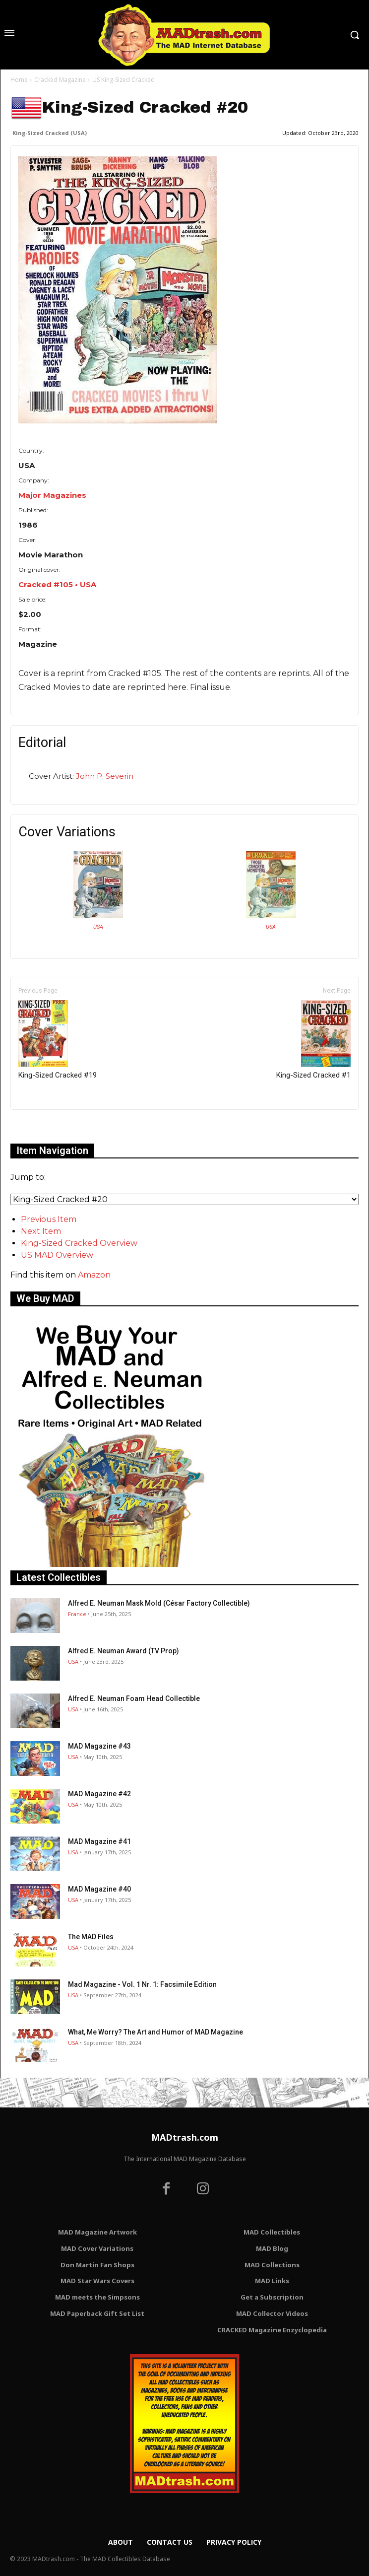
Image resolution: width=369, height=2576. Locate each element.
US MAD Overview (57, 1255)
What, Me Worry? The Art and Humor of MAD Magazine (155, 2032)
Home (19, 79)
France (77, 1614)
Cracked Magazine (60, 79)
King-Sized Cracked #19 (57, 1040)
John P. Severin (104, 776)
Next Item (41, 1231)
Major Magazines (52, 495)
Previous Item (48, 1219)
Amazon (94, 1275)
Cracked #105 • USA (57, 584)
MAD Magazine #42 (99, 1794)
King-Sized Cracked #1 (313, 1040)
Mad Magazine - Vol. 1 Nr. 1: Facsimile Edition (142, 1984)
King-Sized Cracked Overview (79, 1243)
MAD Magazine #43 (99, 1746)
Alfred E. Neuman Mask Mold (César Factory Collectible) (159, 1603)
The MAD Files (91, 1937)
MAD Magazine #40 (99, 1889)
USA (98, 927)
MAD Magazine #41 (99, 1841)
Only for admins (44, 1126)
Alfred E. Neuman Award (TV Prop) (123, 1651)
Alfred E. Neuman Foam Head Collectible (134, 1698)
